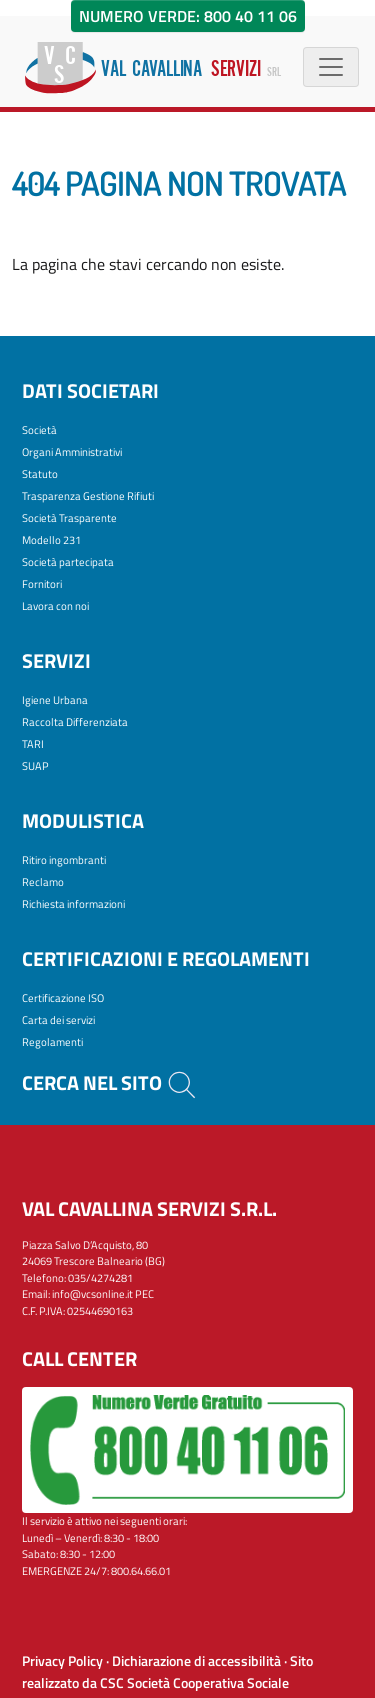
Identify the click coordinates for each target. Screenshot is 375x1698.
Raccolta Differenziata (75, 722)
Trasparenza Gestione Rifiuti (88, 496)
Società (39, 430)
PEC (144, 1294)
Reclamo (43, 882)
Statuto (40, 474)
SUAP (35, 766)
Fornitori (42, 584)
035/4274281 (100, 1278)
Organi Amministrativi (72, 452)
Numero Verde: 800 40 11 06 (188, 16)
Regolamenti (52, 1042)
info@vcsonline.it (92, 1294)
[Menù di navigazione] (331, 67)
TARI (33, 744)
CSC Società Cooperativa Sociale (194, 1683)
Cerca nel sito (110, 1082)
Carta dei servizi (58, 1020)
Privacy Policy (62, 1661)
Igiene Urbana (55, 700)
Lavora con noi (55, 606)
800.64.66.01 (141, 1571)
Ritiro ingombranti (64, 860)
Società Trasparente (69, 518)
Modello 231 (51, 540)
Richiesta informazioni (73, 904)
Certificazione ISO (63, 998)
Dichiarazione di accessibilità (196, 1661)
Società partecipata (68, 562)
